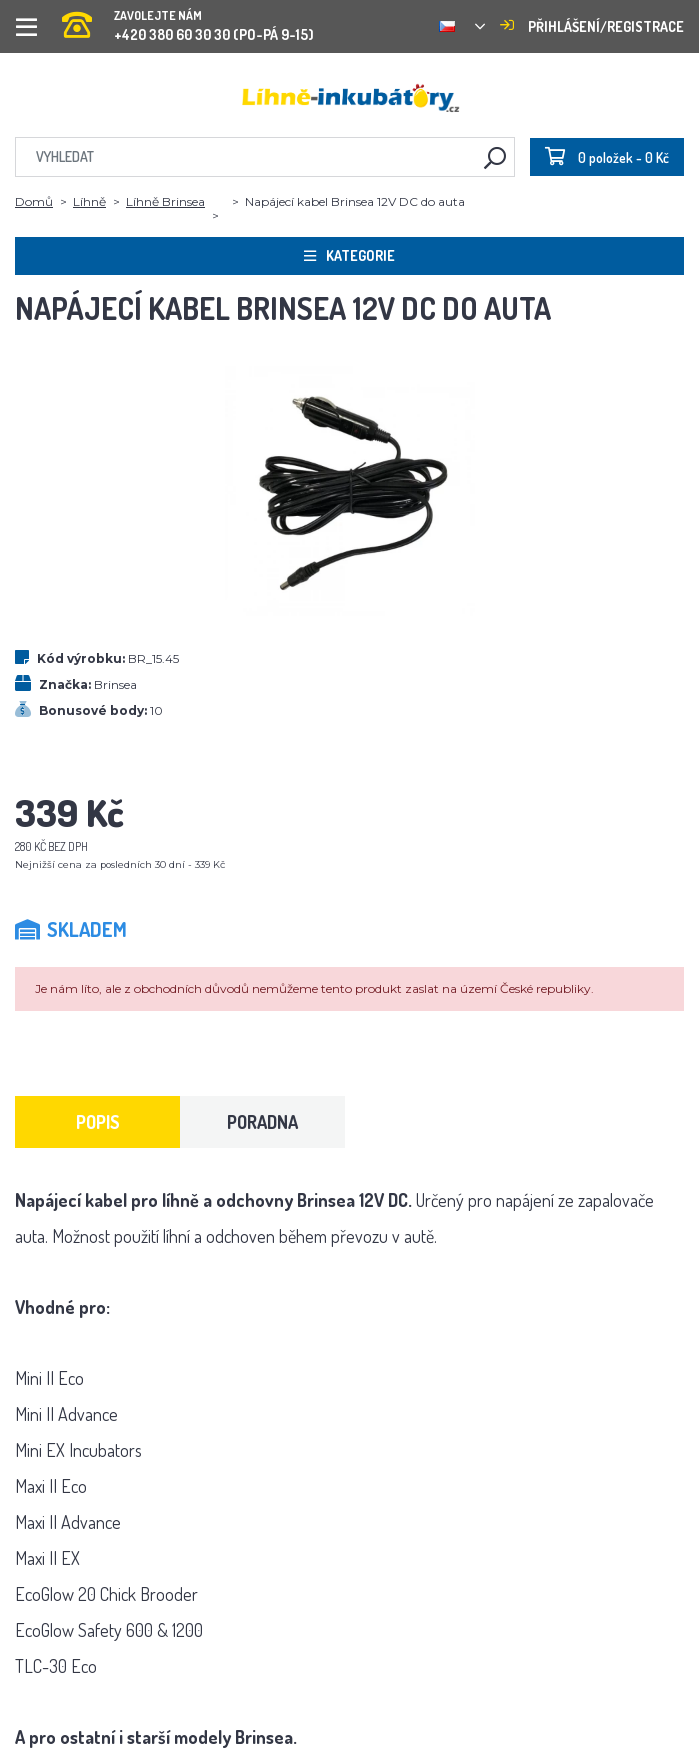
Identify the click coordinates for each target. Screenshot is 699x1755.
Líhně (89, 201)
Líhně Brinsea (165, 201)
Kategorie (349, 255)
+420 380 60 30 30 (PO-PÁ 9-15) (188, 19)
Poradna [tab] (262, 1122)
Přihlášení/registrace (592, 26)
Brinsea (115, 684)
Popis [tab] (98, 1122)
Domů (34, 201)
